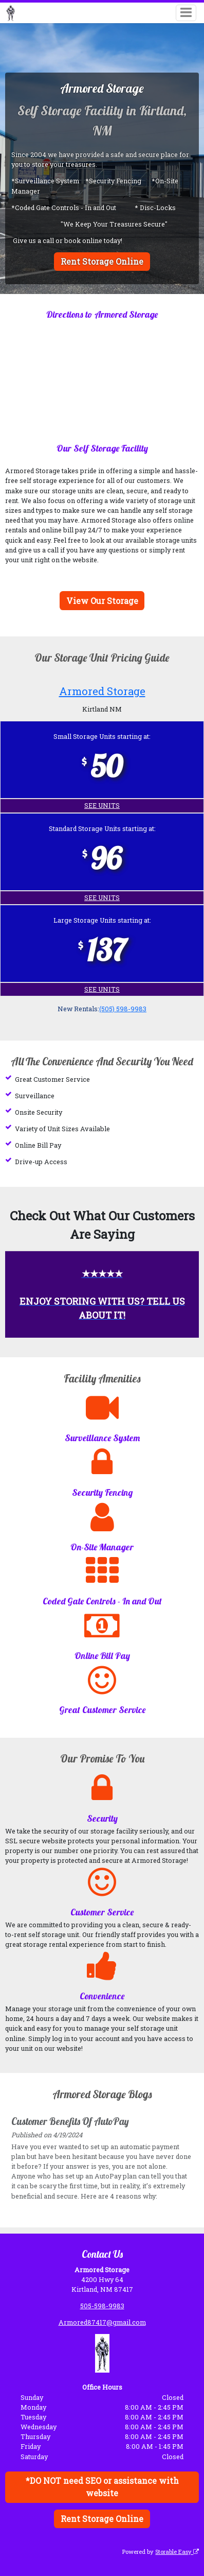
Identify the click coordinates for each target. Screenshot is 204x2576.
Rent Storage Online (102, 261)
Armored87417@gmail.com (102, 2322)
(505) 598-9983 (122, 1009)
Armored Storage (102, 691)
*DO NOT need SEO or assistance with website (102, 2486)
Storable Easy (177, 2551)
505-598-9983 (102, 2305)
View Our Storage (102, 600)
